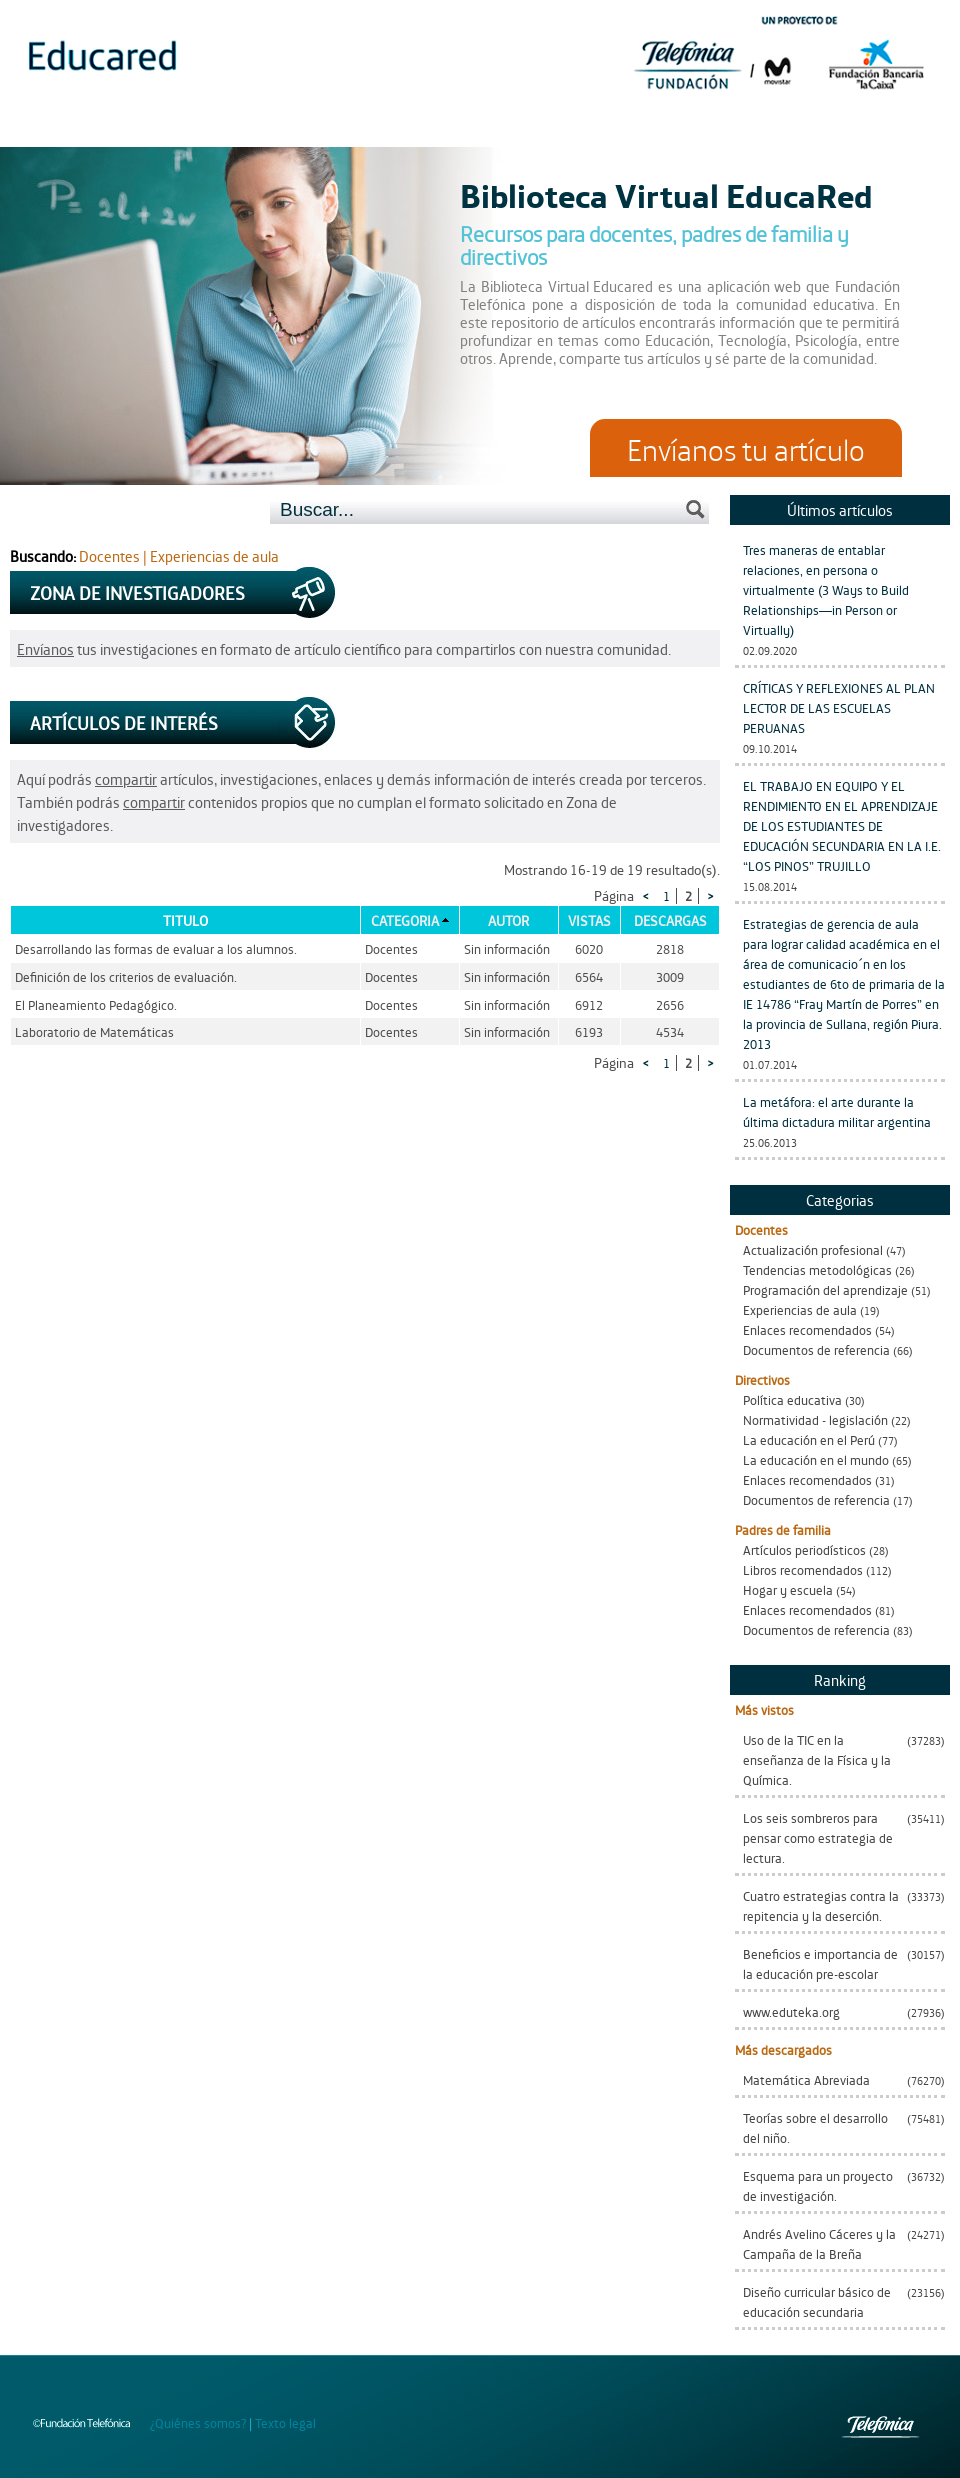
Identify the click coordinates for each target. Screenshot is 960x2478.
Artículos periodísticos (804, 1549)
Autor (508, 920)
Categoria (405, 920)
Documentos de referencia (816, 1349)
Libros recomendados (803, 1569)
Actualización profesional (813, 1249)
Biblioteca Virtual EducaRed (666, 194)
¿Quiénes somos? (198, 2422)
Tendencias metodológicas (817, 1269)
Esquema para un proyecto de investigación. (818, 2185)
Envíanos (45, 648)
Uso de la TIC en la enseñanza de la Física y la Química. (817, 1759)
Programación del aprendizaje (825, 1289)
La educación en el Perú (809, 1439)
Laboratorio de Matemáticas (94, 1031)
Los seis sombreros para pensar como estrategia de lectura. (818, 1837)
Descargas (670, 920)
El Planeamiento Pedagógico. (96, 1004)
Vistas (589, 920)
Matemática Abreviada (806, 2079)
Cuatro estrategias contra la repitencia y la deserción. (821, 1905)
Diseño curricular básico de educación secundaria (817, 2301)
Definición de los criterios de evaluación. (126, 976)
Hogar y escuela (788, 1589)
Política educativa (792, 1399)
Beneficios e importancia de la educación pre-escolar (820, 1963)
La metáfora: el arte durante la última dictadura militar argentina (837, 1111)
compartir (126, 778)
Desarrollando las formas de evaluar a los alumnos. (156, 948)
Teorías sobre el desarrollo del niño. (815, 2127)
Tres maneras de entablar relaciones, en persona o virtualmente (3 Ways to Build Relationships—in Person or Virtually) (826, 589)
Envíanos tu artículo (746, 448)
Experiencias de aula (800, 1309)
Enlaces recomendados (807, 1329)
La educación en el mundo (816, 1459)
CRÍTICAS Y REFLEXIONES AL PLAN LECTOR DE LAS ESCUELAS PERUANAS (839, 707)
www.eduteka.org (791, 2011)
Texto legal (285, 2422)
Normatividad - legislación (815, 1419)
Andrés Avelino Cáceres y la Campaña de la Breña (819, 2243)
